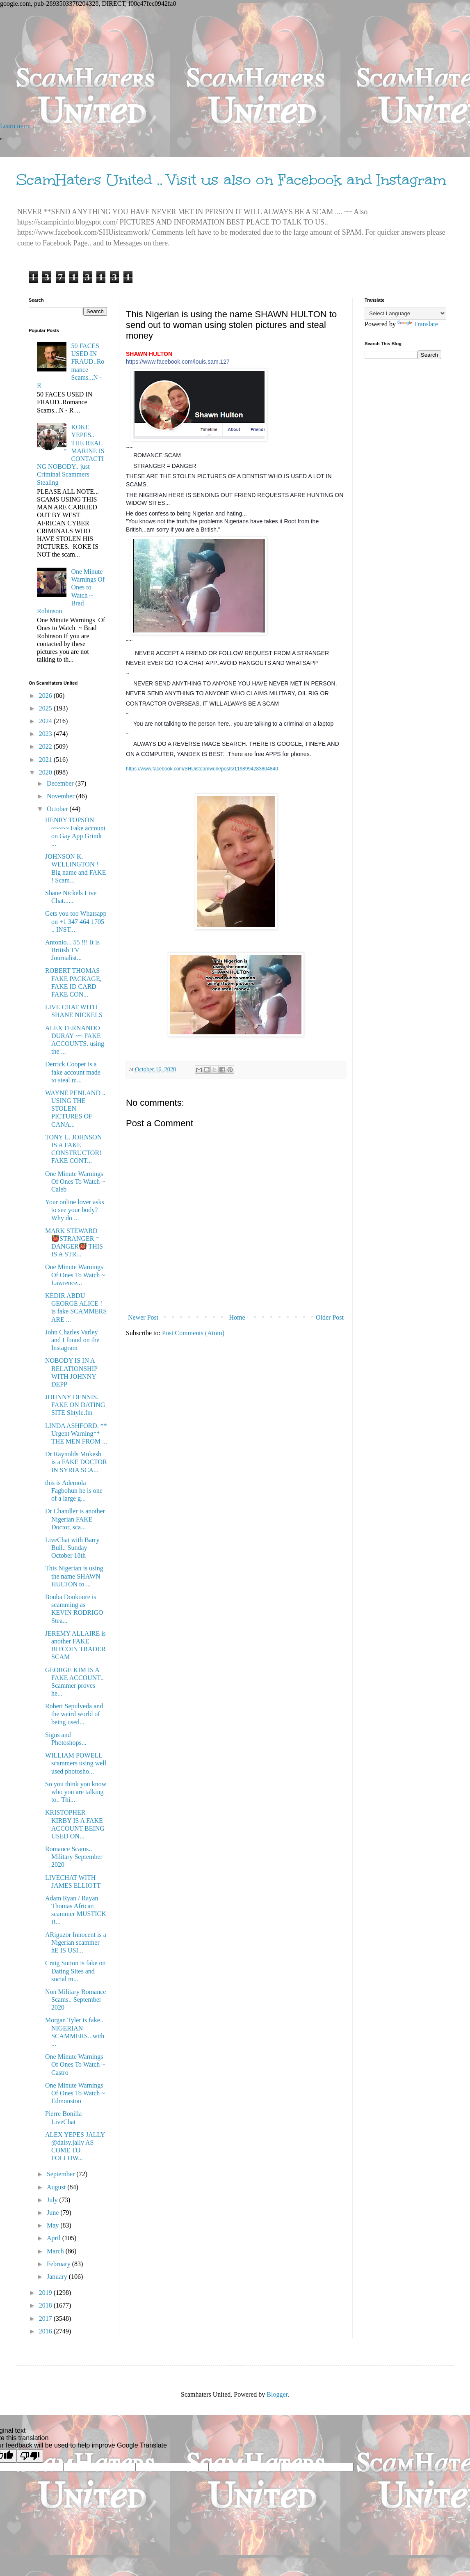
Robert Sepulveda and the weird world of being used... (74, 1714)
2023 (46, 733)
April (54, 2238)
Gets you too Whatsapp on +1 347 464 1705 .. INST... (75, 921)
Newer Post (143, 1317)
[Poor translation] (30, 2456)
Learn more (15, 125)
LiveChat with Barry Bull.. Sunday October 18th (72, 1547)
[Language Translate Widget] (405, 313)
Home (237, 1317)
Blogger (277, 2394)
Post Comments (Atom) (193, 1332)
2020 (46, 772)
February (59, 2263)
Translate (417, 324)
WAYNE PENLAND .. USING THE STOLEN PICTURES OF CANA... (75, 1108)
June (53, 2212)
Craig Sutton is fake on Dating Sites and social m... (75, 1971)
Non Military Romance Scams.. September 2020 (75, 1999)
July (53, 2199)
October (58, 808)
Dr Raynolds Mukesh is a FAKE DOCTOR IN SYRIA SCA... (76, 1462)
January (58, 2276)
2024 (46, 720)
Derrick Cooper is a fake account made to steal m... (72, 1072)
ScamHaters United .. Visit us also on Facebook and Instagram (231, 180)
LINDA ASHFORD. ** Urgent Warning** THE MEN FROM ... (76, 1433)
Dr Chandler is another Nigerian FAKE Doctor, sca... (75, 1519)
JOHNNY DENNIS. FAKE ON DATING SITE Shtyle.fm (75, 1404)
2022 (46, 746)
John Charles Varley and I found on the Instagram (72, 1340)
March (56, 2251)
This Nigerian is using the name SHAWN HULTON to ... (74, 1576)
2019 (46, 2292)
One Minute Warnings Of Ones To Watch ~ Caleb (75, 1181)
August (57, 2187)
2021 (46, 759)
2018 (46, 2305)
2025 (46, 708)
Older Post (330, 1317)
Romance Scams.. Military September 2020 (74, 1856)
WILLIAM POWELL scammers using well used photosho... (75, 1763)
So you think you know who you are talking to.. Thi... (75, 1792)
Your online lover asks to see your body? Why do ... (74, 1210)
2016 (46, 2331)
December (61, 783)
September (61, 2173)
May (53, 2225)
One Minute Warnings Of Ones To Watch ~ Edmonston (75, 2093)
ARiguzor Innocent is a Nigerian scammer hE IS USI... (75, 1942)
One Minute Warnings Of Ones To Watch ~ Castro (75, 2064)
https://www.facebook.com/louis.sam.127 (178, 361)
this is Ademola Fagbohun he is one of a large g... (74, 1490)
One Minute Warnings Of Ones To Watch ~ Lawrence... (75, 1274)
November (61, 796)
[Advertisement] (235, 64)
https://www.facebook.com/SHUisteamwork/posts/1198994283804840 (202, 769)
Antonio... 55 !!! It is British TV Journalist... (72, 950)
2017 (46, 2318)
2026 (46, 695)
